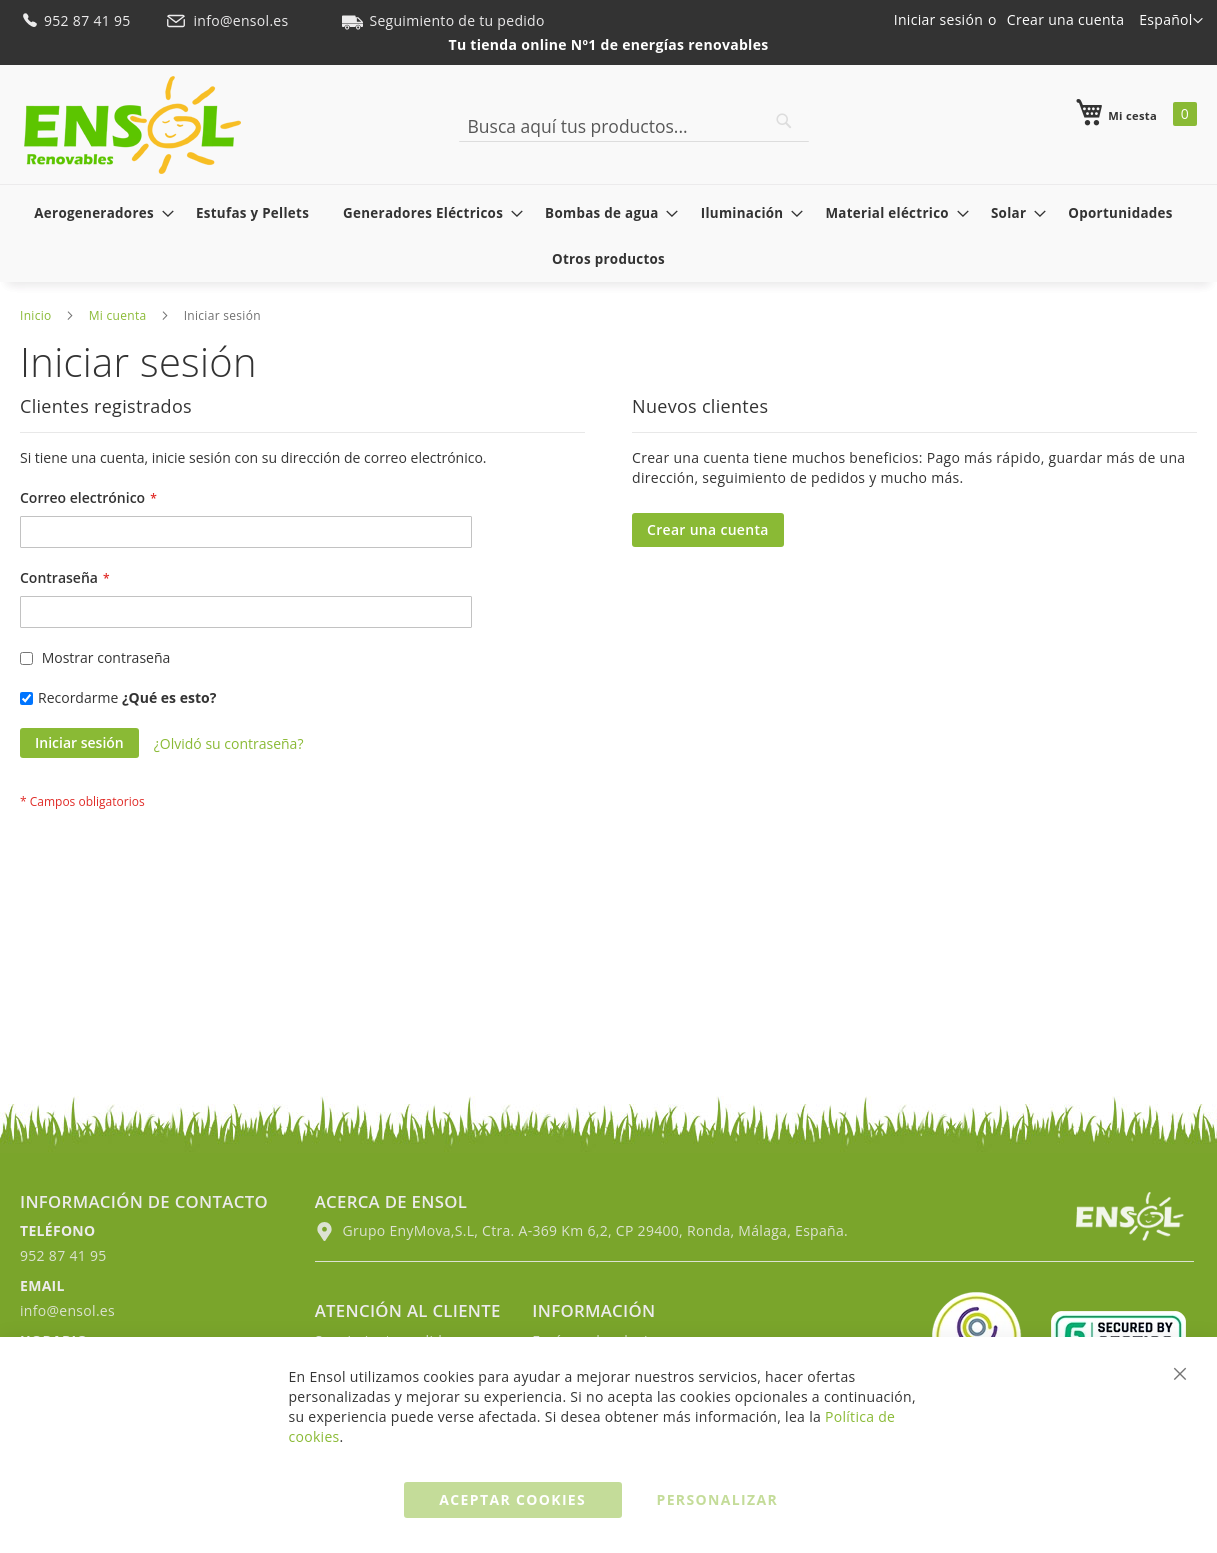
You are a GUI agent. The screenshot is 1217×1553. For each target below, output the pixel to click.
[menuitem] (98, 213)
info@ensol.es (229, 20)
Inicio (36, 315)
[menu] (608, 236)
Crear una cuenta (1065, 19)
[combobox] (634, 126)
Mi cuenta (118, 315)
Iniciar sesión (938, 19)
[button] (1171, 21)
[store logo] (132, 125)
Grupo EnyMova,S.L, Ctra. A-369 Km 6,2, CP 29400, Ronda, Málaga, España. (581, 1230)
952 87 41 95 (77, 20)
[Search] (784, 121)
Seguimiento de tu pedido (443, 20)
